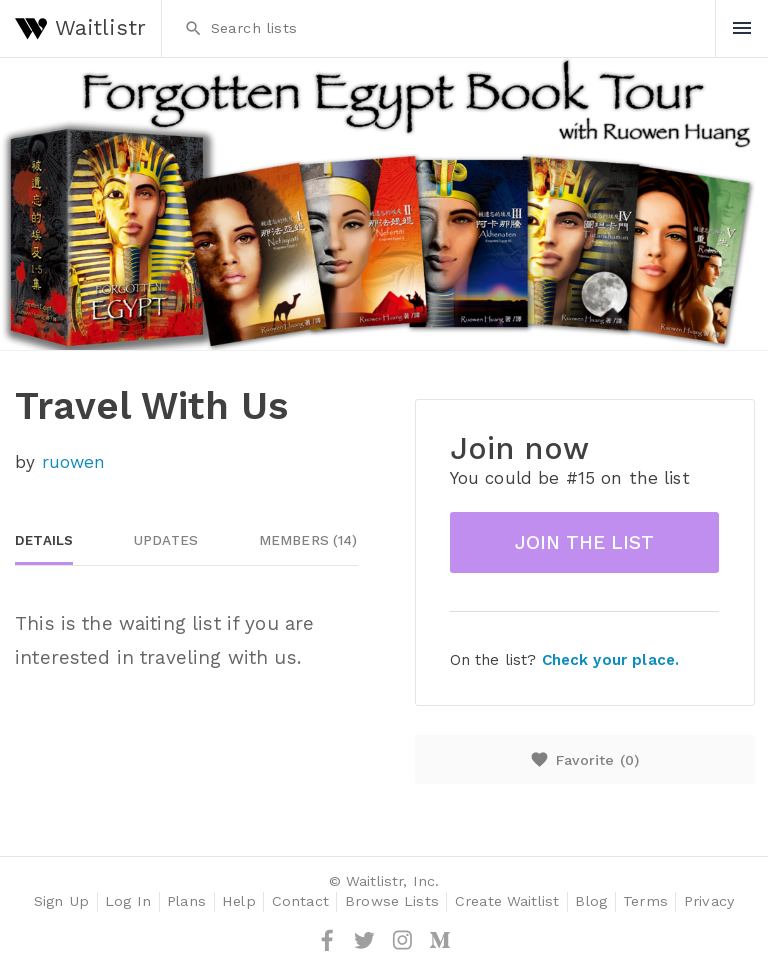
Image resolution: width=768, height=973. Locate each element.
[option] (384, 204)
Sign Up (61, 901)
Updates (166, 540)
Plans (186, 901)
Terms (645, 901)
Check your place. (610, 660)
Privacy (709, 901)
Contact (300, 901)
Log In (128, 901)
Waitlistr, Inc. (392, 881)
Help (239, 901)
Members (308, 540)
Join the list (584, 542)
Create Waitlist (507, 901)
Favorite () (584, 759)
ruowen (74, 462)
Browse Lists (392, 901)
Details (44, 540)
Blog (591, 901)
